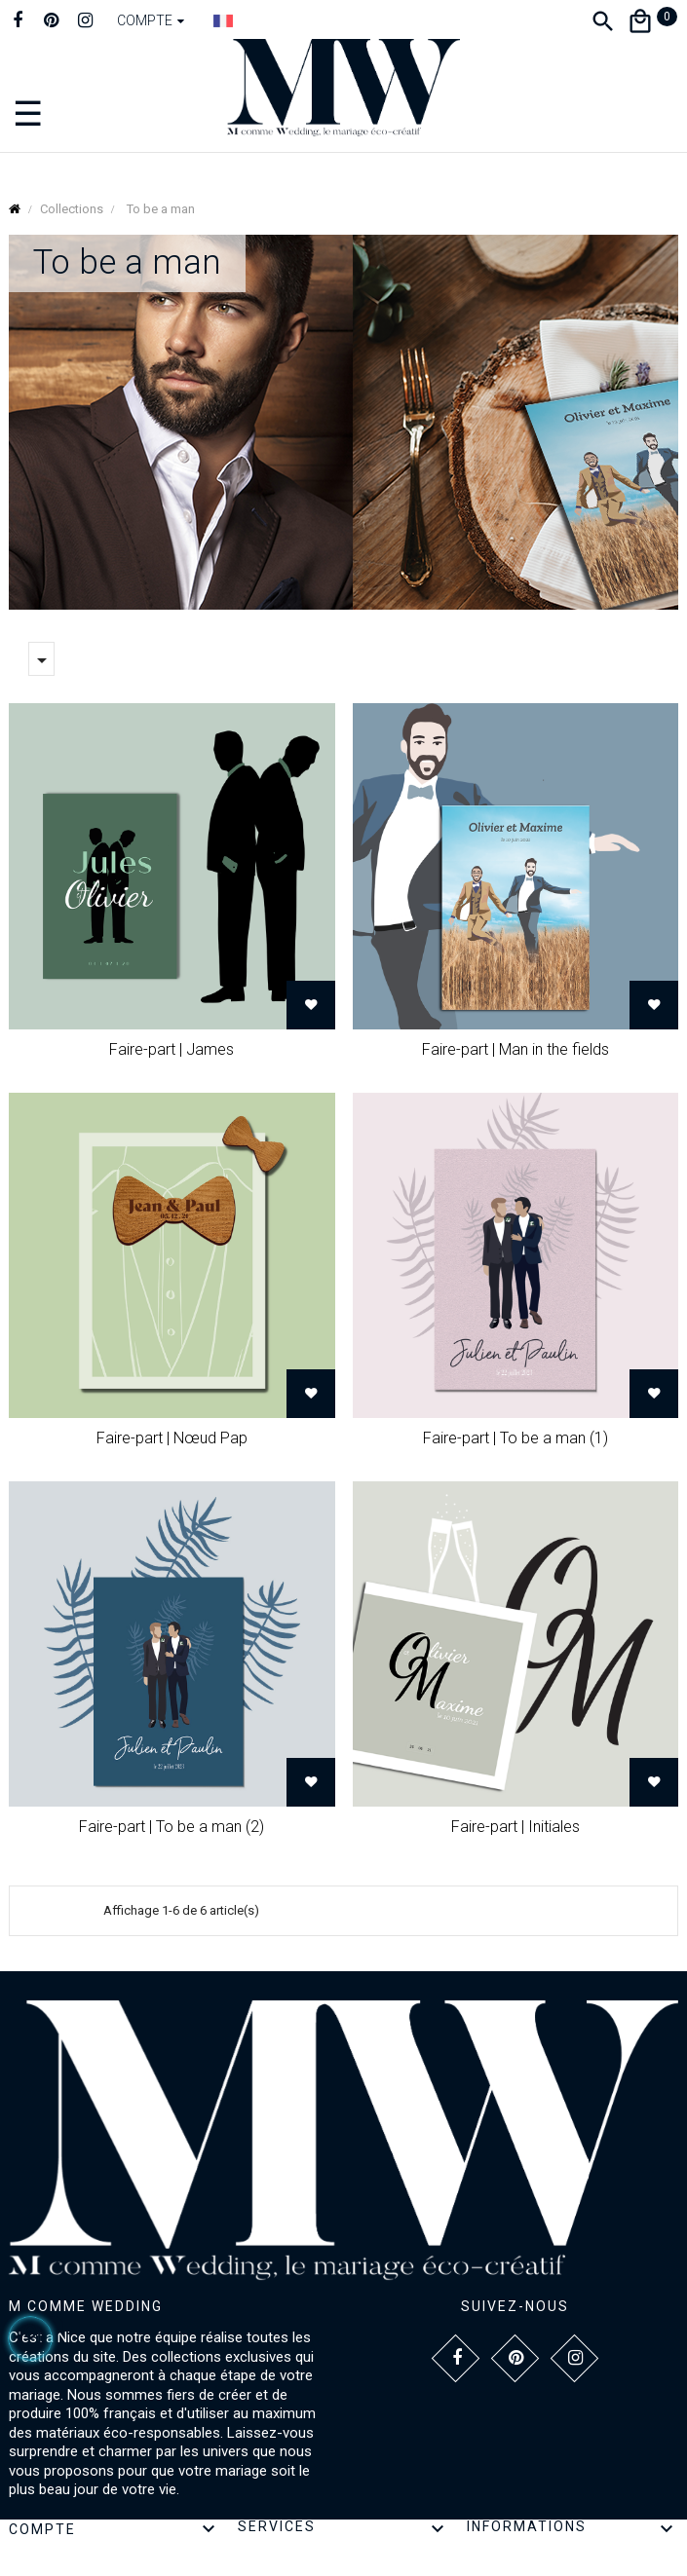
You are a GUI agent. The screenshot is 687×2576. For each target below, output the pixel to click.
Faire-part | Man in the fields (515, 1049)
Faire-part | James (171, 1049)
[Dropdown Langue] (223, 20)
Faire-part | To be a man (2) (171, 1826)
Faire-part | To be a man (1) (515, 1438)
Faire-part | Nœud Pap (172, 1438)
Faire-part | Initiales (515, 1826)
